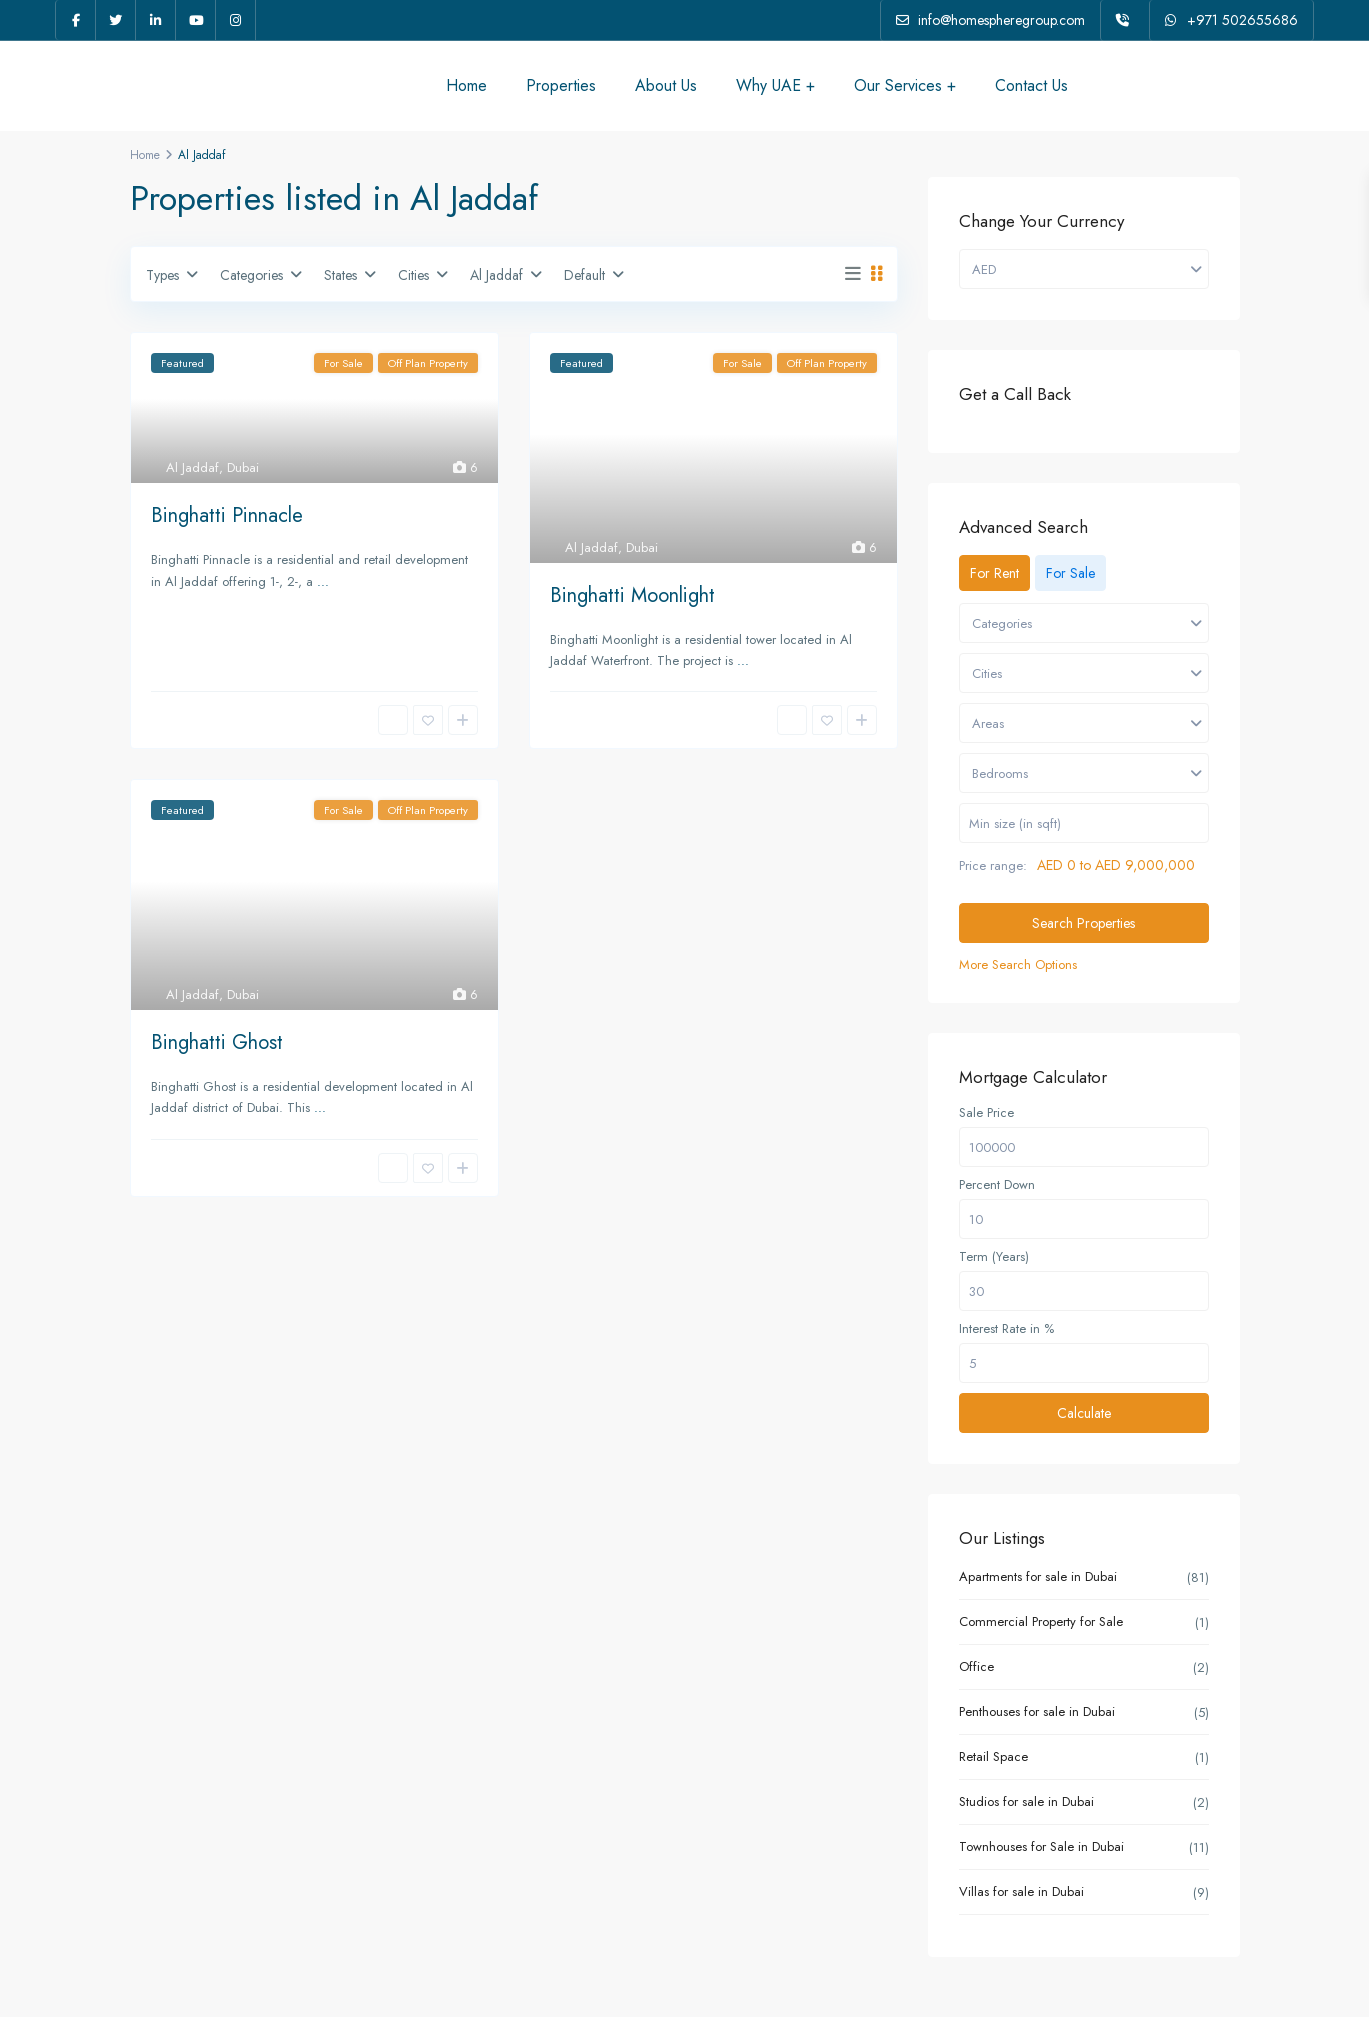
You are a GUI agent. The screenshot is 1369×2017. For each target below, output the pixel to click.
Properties (561, 85)
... (323, 581)
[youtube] (196, 20)
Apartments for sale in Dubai (1038, 1576)
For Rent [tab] (994, 573)
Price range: (993, 865)
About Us (666, 85)
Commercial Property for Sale (1041, 1621)
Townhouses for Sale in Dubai (1041, 1846)
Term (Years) (994, 1257)
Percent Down (997, 1185)
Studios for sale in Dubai (1026, 1801)
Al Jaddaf (192, 467)
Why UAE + (775, 85)
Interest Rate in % (1006, 1329)
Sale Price (986, 1113)
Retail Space (993, 1756)
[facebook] (76, 20)
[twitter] (116, 20)
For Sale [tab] (1070, 573)
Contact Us (1031, 85)
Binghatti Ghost (217, 1042)
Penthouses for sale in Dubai (1037, 1711)
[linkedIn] (156, 20)
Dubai (243, 467)
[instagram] (236, 20)
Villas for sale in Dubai (1021, 1891)
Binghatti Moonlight (632, 595)
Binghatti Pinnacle (227, 515)
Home (466, 85)
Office (976, 1666)
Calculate (1084, 1413)
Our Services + (905, 85)
